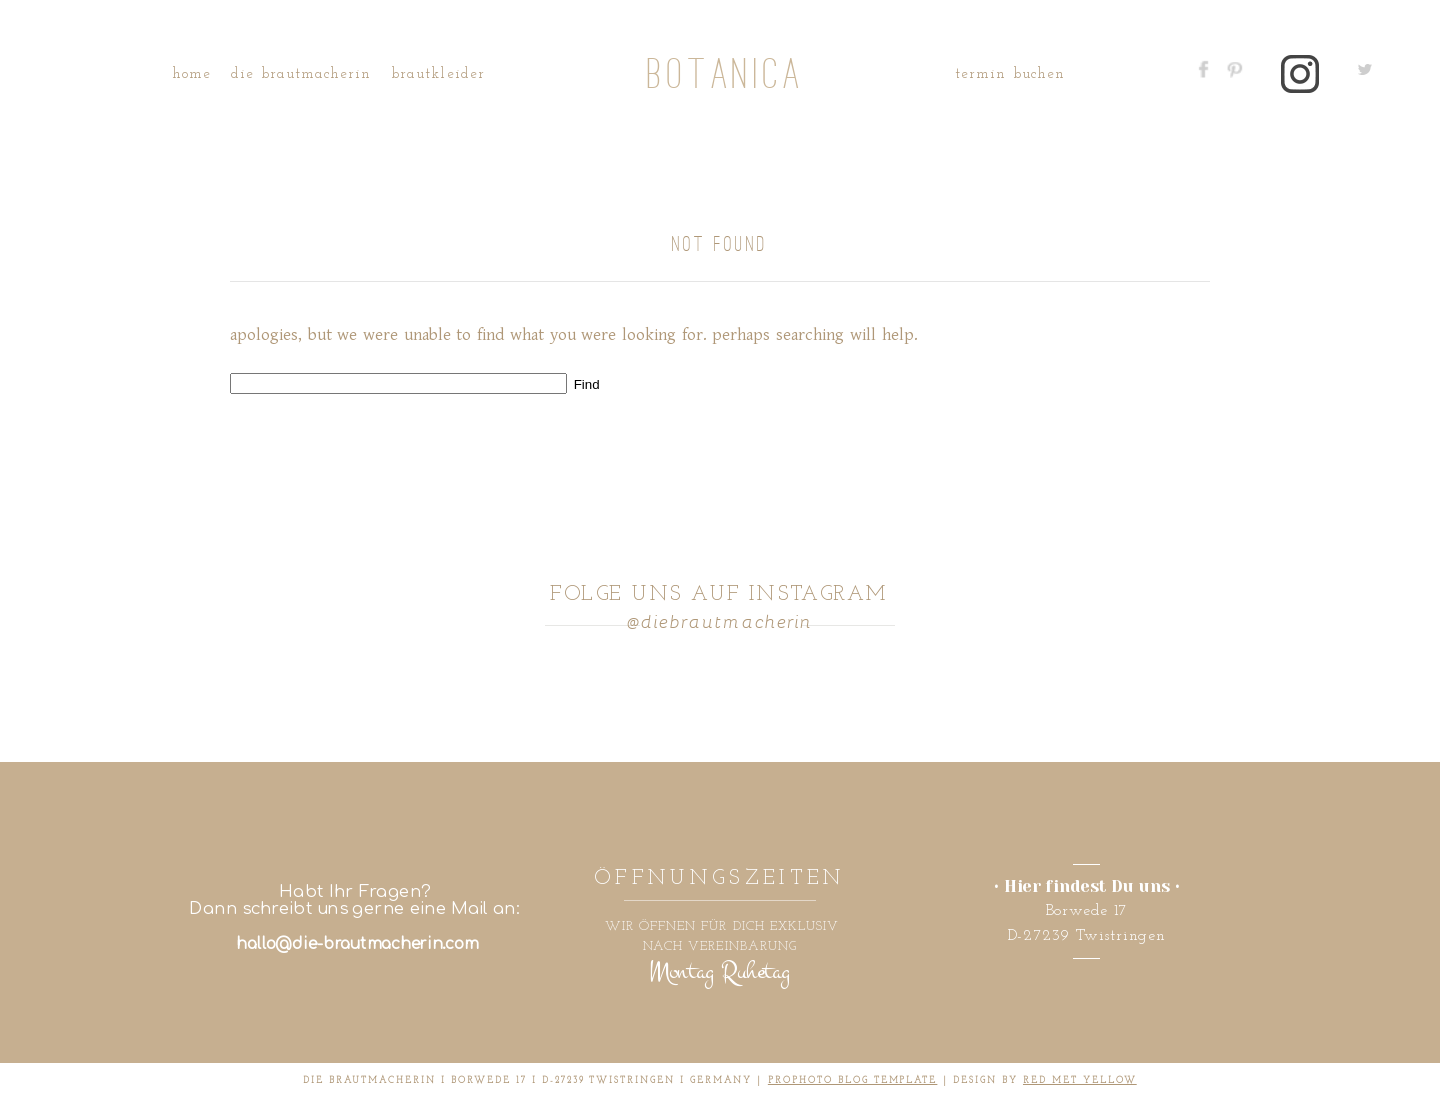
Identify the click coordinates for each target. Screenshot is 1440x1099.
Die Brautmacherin (301, 74)
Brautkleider (438, 74)
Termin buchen (1010, 74)
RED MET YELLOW (1080, 1080)
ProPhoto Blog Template (853, 1080)
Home (191, 74)
